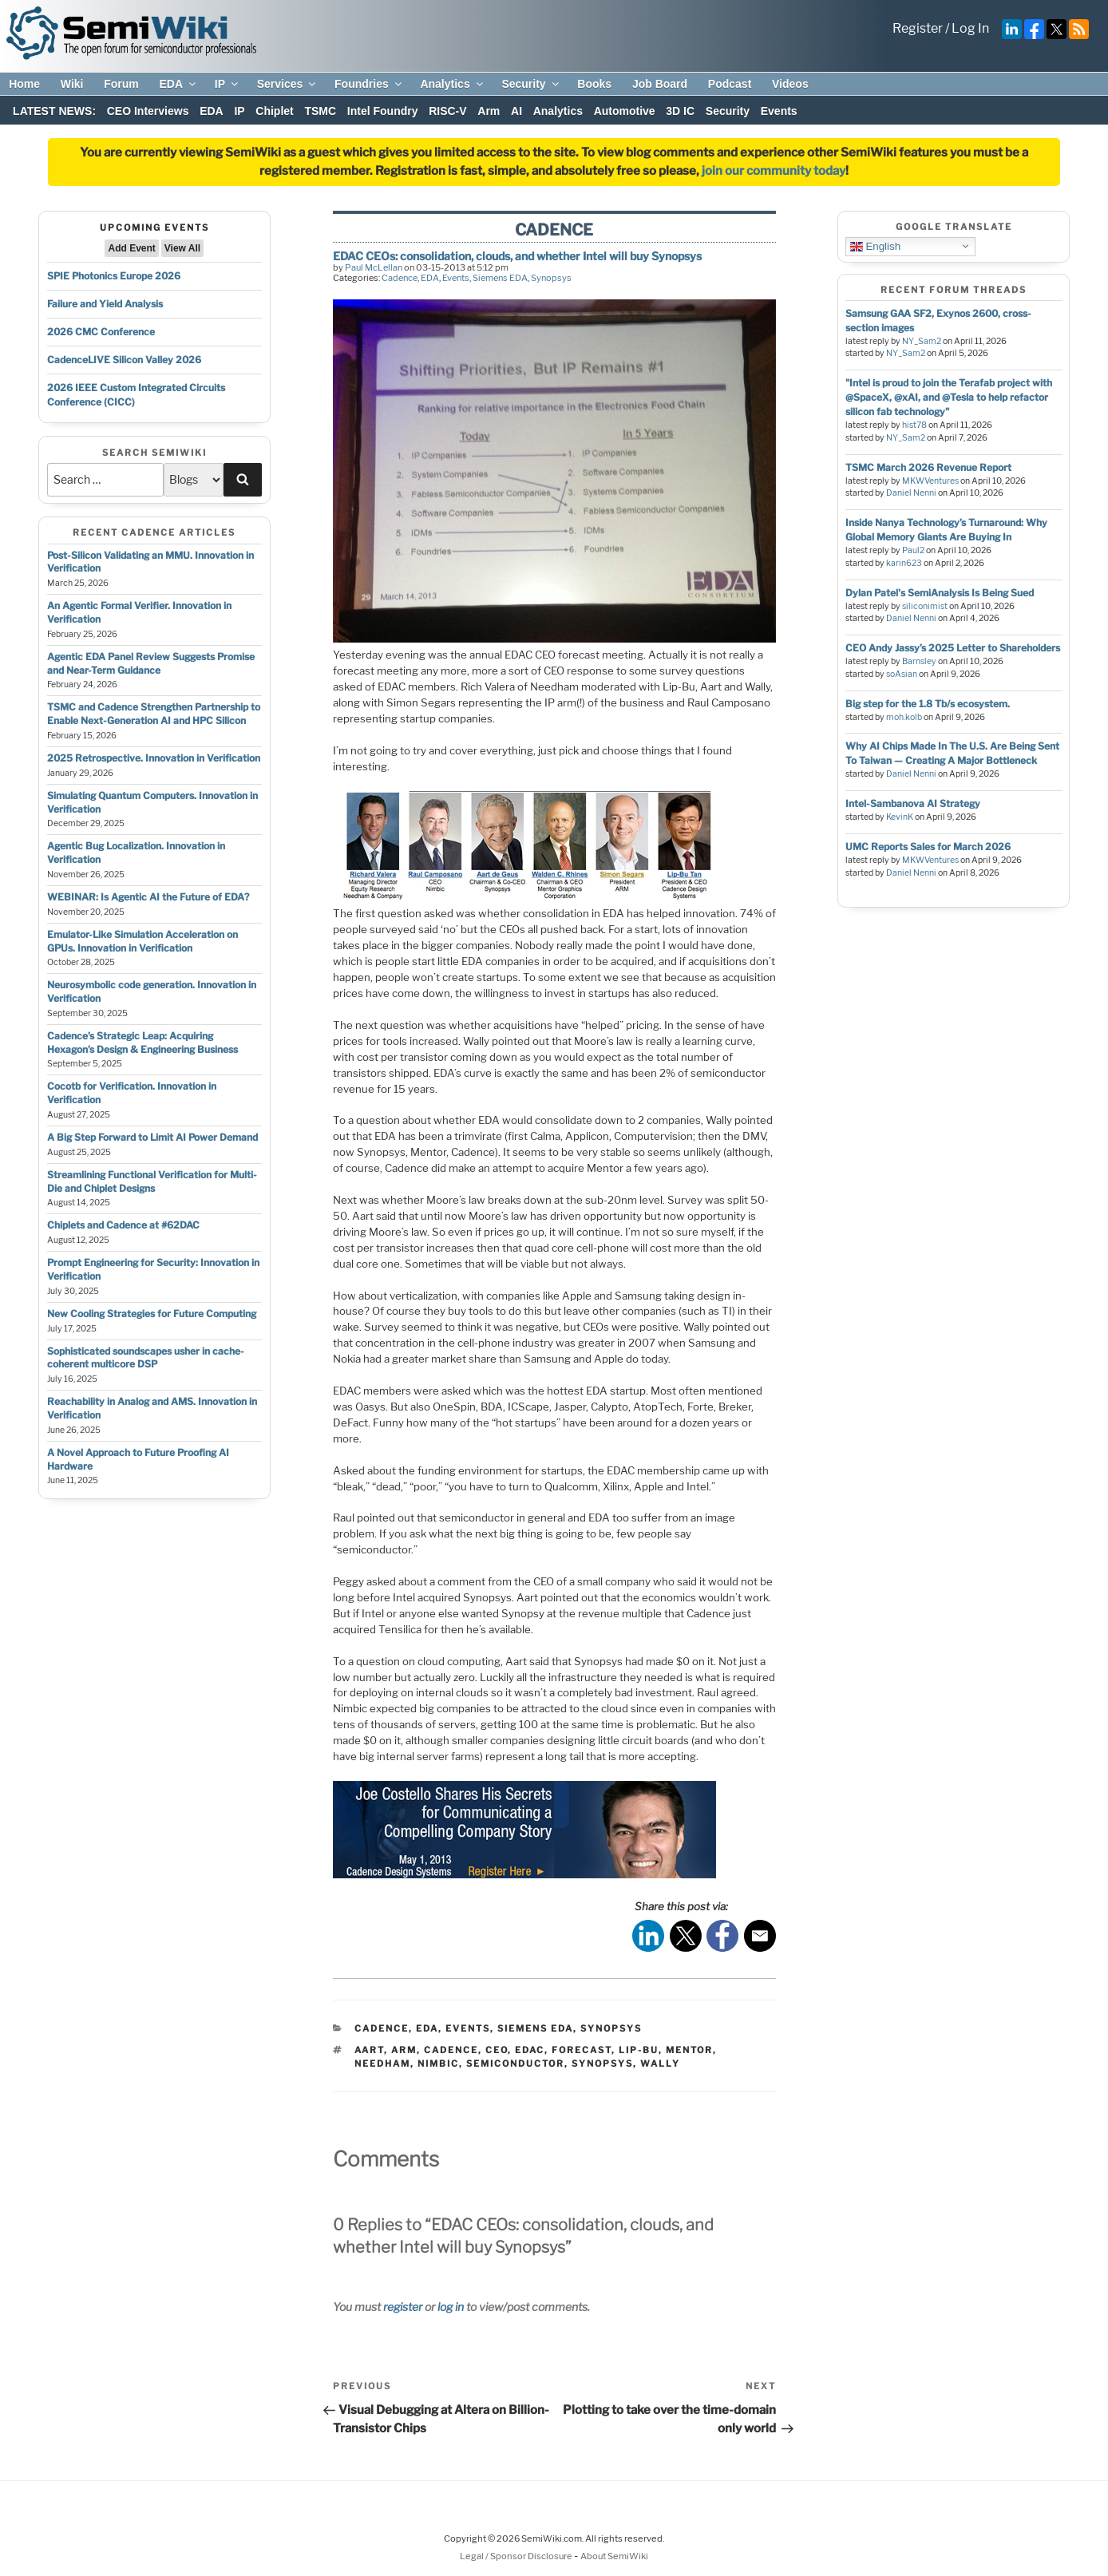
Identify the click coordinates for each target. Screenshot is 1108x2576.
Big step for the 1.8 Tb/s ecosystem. (927, 704)
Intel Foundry (382, 111)
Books (594, 83)
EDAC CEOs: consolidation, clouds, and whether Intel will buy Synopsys (517, 256)
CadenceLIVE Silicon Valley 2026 (124, 360)
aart (369, 2050)
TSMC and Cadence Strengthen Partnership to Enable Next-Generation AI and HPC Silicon (153, 713)
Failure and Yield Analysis (105, 304)
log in (450, 2306)
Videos (790, 83)
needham (382, 2063)
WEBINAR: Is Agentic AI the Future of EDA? (148, 897)
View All (182, 248)
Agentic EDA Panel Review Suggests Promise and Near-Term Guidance (151, 663)
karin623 (904, 563)
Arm (488, 111)
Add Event (131, 248)
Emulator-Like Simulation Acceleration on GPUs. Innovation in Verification (142, 941)
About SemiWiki (614, 2556)
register (402, 2306)
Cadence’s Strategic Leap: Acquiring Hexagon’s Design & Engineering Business (142, 1042)
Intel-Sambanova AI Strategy (912, 803)
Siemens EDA (500, 277)
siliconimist (925, 606)
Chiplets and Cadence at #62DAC (123, 1225)
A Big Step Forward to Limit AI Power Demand (152, 1137)
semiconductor (515, 2063)
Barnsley (919, 661)
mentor (689, 2050)
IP (227, 83)
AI (516, 111)
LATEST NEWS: (54, 111)
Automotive (624, 111)
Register (917, 28)
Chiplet (274, 111)
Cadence (399, 277)
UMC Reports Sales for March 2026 (928, 847)
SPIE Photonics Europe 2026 (113, 276)
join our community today (773, 171)
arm (404, 2050)
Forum (121, 83)
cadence (451, 2050)
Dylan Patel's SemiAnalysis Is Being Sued (939, 593)
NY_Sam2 (921, 341)
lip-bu (639, 2050)
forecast (581, 2050)
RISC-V (447, 111)
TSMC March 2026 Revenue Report (928, 467)
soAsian (901, 674)
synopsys (602, 2063)
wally (660, 2063)
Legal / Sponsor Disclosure (517, 2556)
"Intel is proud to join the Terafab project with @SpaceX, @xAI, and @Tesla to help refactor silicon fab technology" (948, 397)
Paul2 (913, 550)
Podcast (729, 83)
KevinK (899, 817)
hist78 (914, 425)
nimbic (438, 2063)
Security (530, 83)
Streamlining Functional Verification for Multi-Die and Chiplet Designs (152, 1181)
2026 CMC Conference (101, 332)
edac (529, 2050)
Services (288, 83)
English (875, 245)
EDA (178, 83)
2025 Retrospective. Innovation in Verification (153, 758)
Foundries (369, 83)
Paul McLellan (373, 267)
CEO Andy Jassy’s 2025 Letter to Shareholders (952, 648)
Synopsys (551, 277)
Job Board (659, 83)
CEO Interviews (148, 111)
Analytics (452, 83)
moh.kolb (904, 717)
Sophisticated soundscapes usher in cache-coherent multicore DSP (145, 1358)
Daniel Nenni (911, 493)
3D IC (680, 111)
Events (779, 111)
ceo (496, 2050)
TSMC (320, 111)
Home (24, 83)
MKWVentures (930, 481)
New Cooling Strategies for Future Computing (151, 1314)
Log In (970, 28)
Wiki (72, 83)
